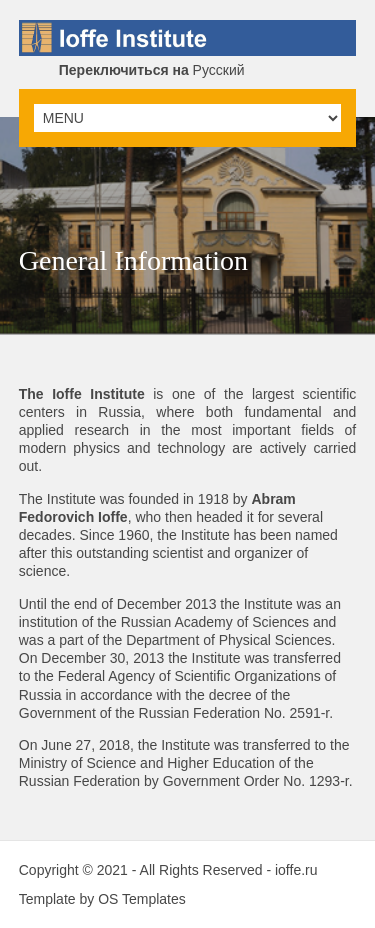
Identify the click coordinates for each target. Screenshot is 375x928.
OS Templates (142, 899)
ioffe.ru (296, 870)
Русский (152, 70)
